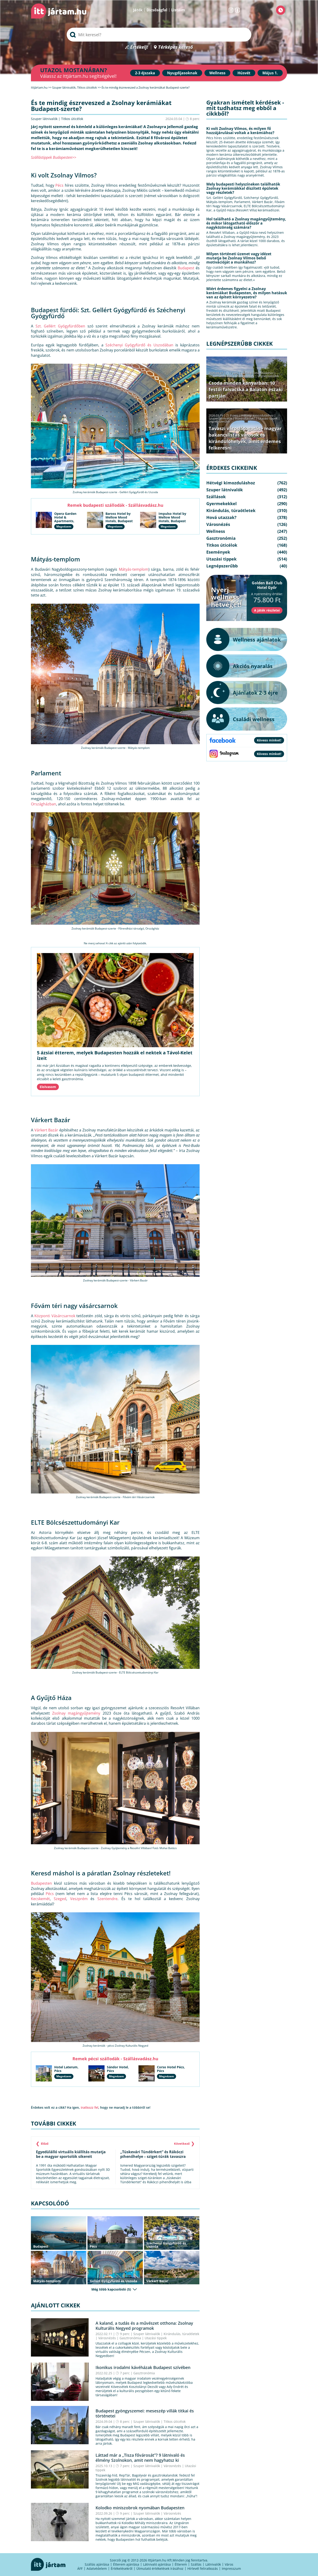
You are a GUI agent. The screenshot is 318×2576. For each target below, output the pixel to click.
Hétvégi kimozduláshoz (257, 373)
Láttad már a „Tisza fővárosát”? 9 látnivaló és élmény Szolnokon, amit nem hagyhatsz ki (140, 2457)
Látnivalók (213, 2564)
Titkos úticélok (72, 119)
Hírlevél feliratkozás (202, 2568)
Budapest (186, 267)
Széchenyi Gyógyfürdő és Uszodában (139, 345)
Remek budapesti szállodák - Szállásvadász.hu (115, 505)
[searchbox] (159, 35)
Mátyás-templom (133, 569)
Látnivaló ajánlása (157, 2564)
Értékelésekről (121, 2568)
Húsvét (243, 72)
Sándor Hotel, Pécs (118, 2069)
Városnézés (107, 2338)
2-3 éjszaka (145, 72)
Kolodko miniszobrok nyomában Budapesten (140, 2507)
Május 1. (270, 72)
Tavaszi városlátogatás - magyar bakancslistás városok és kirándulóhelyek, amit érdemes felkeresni (245, 438)
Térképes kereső (175, 47)
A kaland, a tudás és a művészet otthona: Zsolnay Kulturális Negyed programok (144, 2325)
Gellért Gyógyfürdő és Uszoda (113, 2281)
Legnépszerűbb (268, 376)
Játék (138, 9)
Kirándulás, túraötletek (181, 2334)
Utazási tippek (156, 2338)
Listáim (178, 9)
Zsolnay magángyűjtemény (76, 1713)
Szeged (60, 1898)
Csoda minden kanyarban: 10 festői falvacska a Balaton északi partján (246, 389)
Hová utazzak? (245, 418)
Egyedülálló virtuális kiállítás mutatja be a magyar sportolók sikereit (71, 2154)
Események (218, 552)
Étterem (181, 2564)
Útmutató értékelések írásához (159, 2568)
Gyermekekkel (221, 503)
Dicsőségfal (157, 9)
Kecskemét (40, 1898)
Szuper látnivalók (44, 119)
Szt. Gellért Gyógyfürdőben (60, 326)
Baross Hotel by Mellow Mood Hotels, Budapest (119, 517)
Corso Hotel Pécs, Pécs (171, 2069)
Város (229, 2564)
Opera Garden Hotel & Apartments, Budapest (65, 517)
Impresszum (231, 2568)
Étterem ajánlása (126, 2564)
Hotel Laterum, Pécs (66, 2069)
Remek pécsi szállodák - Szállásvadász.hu (115, 2058)
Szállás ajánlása (97, 2564)
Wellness (217, 72)
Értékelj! (139, 47)
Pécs (59, 185)
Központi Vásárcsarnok (54, 1315)
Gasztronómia (130, 2338)
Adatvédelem (97, 2568)
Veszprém (79, 1898)
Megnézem (63, 526)
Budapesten (41, 1883)
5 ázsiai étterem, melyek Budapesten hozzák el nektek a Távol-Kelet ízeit (114, 1055)
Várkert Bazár (46, 1130)
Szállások (216, 497)
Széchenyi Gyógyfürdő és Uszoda (166, 2245)
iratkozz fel (89, 2107)
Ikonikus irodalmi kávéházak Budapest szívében (143, 2367)
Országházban (43, 804)
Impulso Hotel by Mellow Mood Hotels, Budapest (172, 517)
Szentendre (107, 1898)
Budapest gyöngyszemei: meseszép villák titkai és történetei (145, 2413)
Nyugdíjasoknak (182, 72)
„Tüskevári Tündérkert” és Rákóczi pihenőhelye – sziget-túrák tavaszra (153, 2154)
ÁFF (80, 2568)
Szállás (196, 2564)
